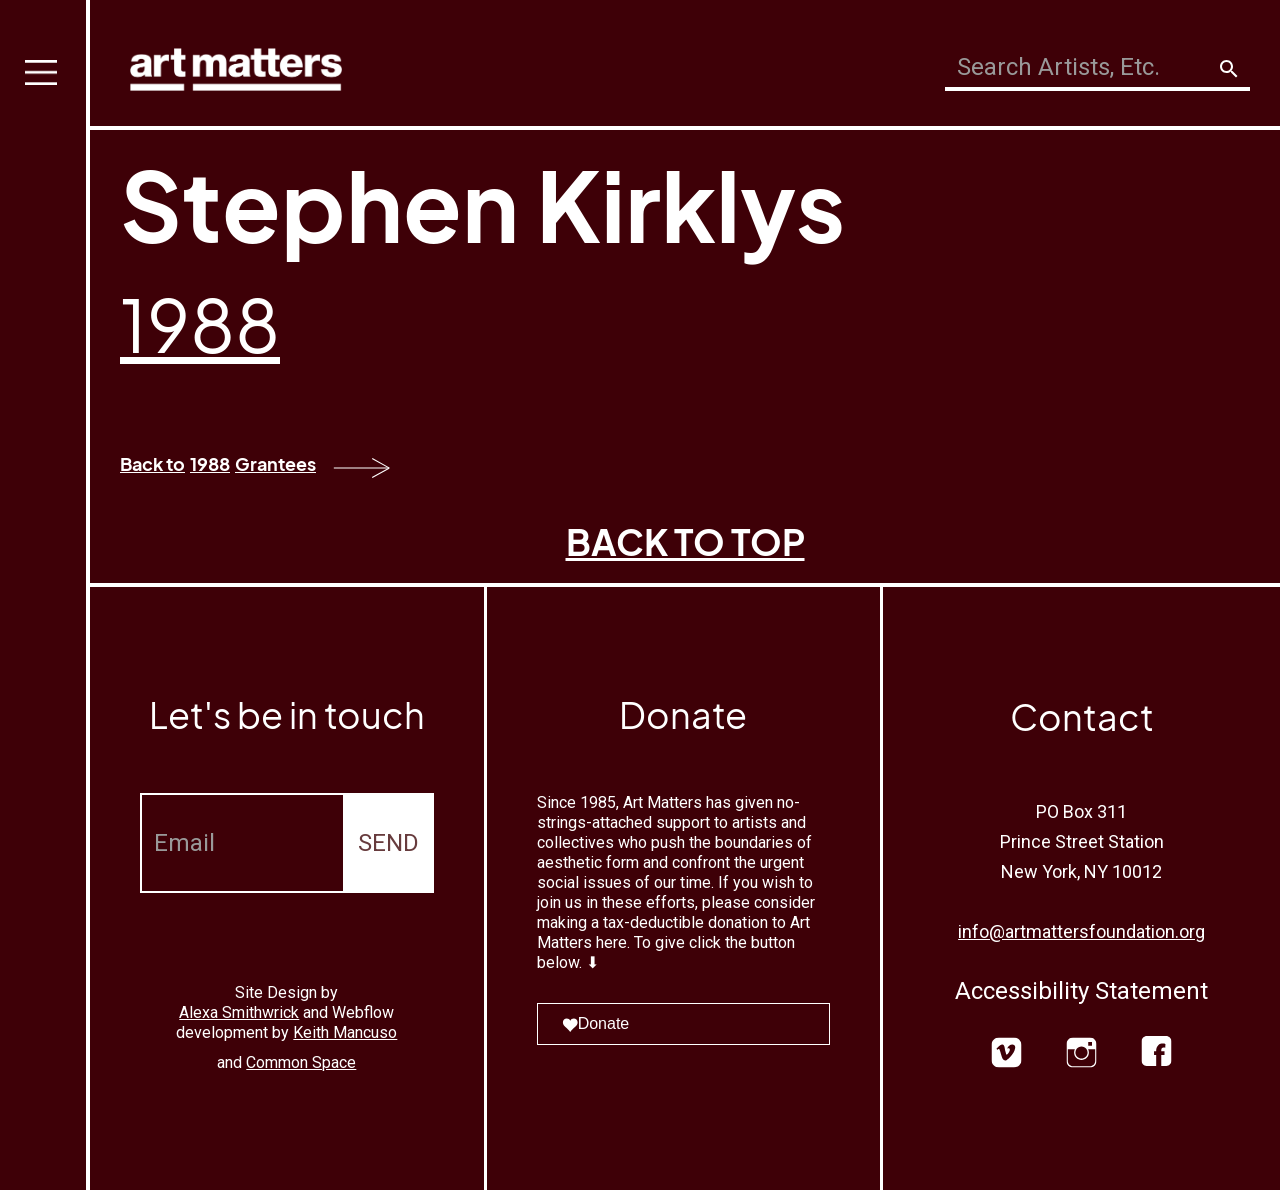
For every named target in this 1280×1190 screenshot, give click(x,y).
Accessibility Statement (1081, 991)
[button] (45, 595)
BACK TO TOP (685, 541)
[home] (236, 64)
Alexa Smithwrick (239, 1012)
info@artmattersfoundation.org (1081, 931)
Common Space (301, 1062)
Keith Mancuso (345, 1032)
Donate (596, 1023)
